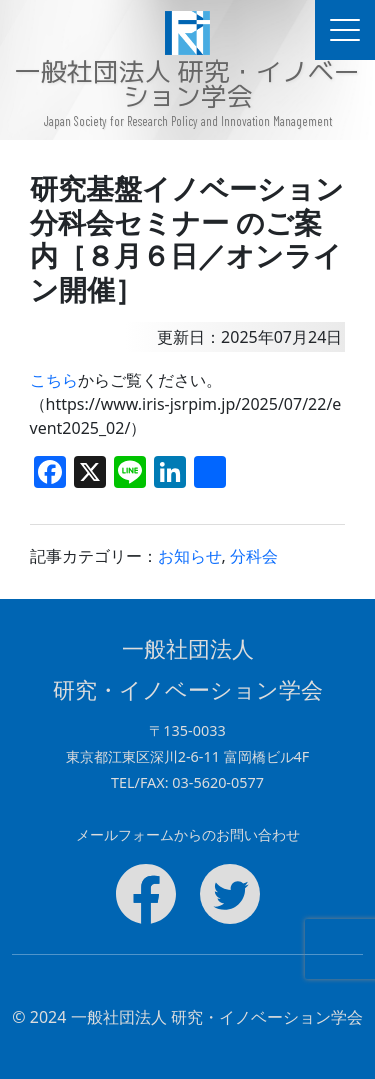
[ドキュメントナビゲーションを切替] (345, 30)
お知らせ (190, 556)
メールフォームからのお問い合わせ (188, 834)
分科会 (254, 556)
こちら (54, 380)
